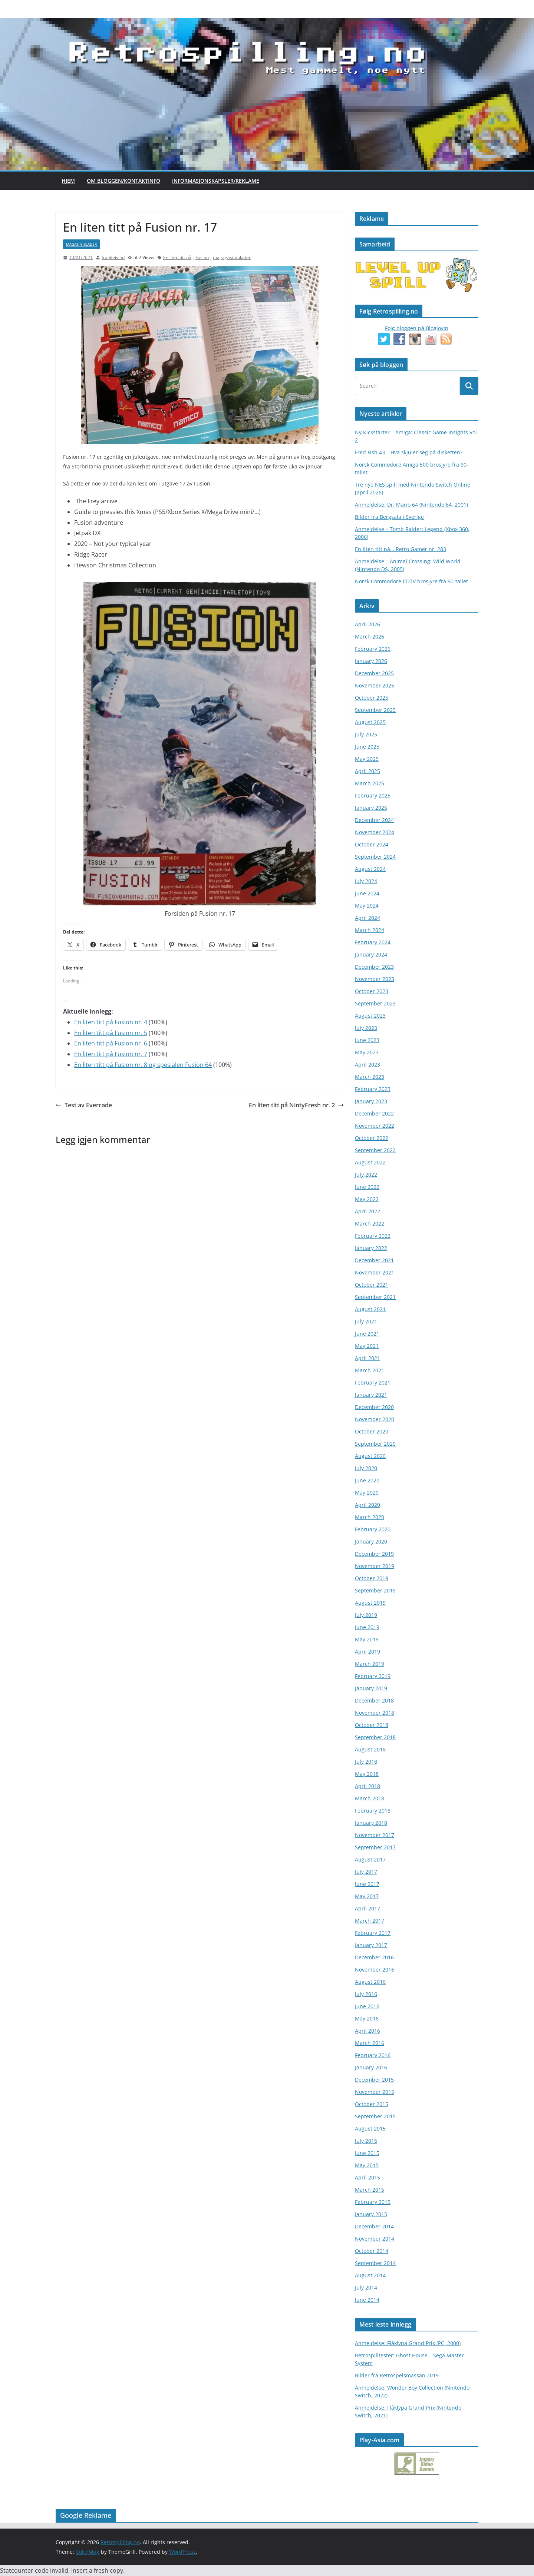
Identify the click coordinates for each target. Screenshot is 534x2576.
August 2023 (370, 1015)
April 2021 (367, 1358)
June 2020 (367, 1480)
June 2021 (367, 1333)
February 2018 (372, 1810)
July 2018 (366, 1761)
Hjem (68, 180)
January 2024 (371, 954)
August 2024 (370, 868)
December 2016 (374, 1957)
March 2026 (369, 636)
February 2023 (372, 1089)
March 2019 (369, 1663)
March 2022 (369, 1223)
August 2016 (370, 1981)
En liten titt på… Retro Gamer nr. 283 (400, 549)
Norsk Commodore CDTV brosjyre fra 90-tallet (411, 581)
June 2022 (367, 1186)
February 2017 (372, 1932)
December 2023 (374, 966)
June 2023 (367, 1040)
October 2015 (371, 2104)
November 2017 (374, 1835)
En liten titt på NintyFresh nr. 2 (296, 1105)
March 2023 (369, 1076)
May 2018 (367, 1773)
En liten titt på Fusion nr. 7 (110, 1054)
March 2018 (369, 1798)
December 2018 (374, 1700)
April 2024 (367, 917)
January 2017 (371, 1945)
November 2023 (374, 978)
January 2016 (371, 2067)
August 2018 (370, 1749)
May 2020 (367, 1492)
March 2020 (369, 1517)
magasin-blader (81, 244)
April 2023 (367, 1064)
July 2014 (366, 2287)
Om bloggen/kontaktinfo (123, 180)
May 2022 (367, 1199)
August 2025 (370, 722)
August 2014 (370, 2275)
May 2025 (367, 758)
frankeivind (113, 257)
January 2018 (371, 1822)
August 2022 (370, 1162)
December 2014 (374, 2226)
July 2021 (366, 1321)
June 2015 (367, 2152)
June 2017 (367, 1883)
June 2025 (367, 746)
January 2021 (371, 1394)
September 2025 (375, 709)
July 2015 (366, 2140)
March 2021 (369, 1370)
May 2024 (367, 905)
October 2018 (371, 1724)
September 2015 (375, 2116)
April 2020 (367, 1504)
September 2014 (375, 2263)
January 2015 (371, 2214)
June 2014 (367, 2299)
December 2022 (374, 1113)
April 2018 (367, 1786)
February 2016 (372, 2055)
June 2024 (367, 893)
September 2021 (375, 1296)
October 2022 (371, 1137)
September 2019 (375, 1590)
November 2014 (374, 2238)
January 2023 (371, 1101)
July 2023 (366, 1027)
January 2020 (371, 1541)
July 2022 (366, 1174)
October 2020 (371, 1431)
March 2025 (369, 783)
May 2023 (367, 1052)
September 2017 (375, 1847)
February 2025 (372, 795)
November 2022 (374, 1125)
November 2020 (374, 1419)
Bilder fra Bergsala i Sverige (389, 516)
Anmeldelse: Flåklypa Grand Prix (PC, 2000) (408, 2343)
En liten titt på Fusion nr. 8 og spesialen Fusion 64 (143, 1065)
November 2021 (374, 1272)
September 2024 (375, 856)
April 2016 (367, 2030)
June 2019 (367, 1627)
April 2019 (367, 1651)
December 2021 (374, 1260)
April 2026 (367, 624)
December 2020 (374, 1406)
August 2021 (370, 1309)
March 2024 (369, 930)
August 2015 (370, 2128)
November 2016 (374, 1969)
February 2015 (372, 2201)
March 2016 (369, 2042)
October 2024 (371, 844)
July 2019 (366, 1614)
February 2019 (372, 1676)
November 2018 (374, 1712)
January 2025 (371, 807)
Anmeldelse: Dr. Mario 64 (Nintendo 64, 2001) (411, 504)
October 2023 (371, 991)
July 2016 (366, 1994)
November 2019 (374, 1565)
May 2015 (367, 2165)
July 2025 (366, 734)
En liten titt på (177, 257)
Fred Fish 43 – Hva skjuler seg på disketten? (408, 452)
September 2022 (375, 1150)
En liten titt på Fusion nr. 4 (110, 1022)
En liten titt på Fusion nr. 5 (110, 1033)
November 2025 (374, 685)
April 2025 (367, 771)
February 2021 (372, 1382)
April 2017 (367, 1908)
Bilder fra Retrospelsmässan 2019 (397, 2375)
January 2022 (371, 1247)
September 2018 (375, 1737)
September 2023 (375, 1003)
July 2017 (366, 1871)
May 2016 (367, 2018)
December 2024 (374, 819)
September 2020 (375, 1443)
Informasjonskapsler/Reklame (215, 180)
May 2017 (367, 1896)
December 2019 (374, 1553)
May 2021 (367, 1345)
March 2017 (369, 1920)
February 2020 (372, 1529)
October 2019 (371, 1578)
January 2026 (371, 660)
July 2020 (366, 1468)
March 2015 (369, 2189)
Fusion (202, 257)
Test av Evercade (84, 1105)
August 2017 (370, 1859)
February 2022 (372, 1235)
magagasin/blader (232, 257)
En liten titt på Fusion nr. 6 (110, 1043)
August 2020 (370, 1455)
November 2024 (374, 832)
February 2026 (372, 648)
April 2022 (367, 1211)
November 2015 (374, 2091)
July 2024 (366, 881)
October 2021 (371, 1284)
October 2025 (371, 697)
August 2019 (370, 1602)
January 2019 (371, 1688)
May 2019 (367, 1639)
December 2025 (374, 673)
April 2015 (367, 2177)
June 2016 (367, 2006)
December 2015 (374, 2079)
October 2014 (371, 2250)
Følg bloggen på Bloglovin (416, 328)
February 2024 (372, 942)
